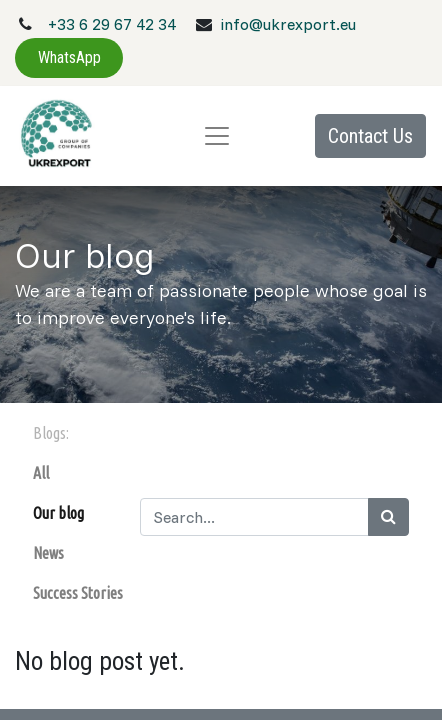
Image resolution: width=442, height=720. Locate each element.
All (41, 473)
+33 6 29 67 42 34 (112, 24)
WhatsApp (69, 57)
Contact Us (370, 136)
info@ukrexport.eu (288, 24)
